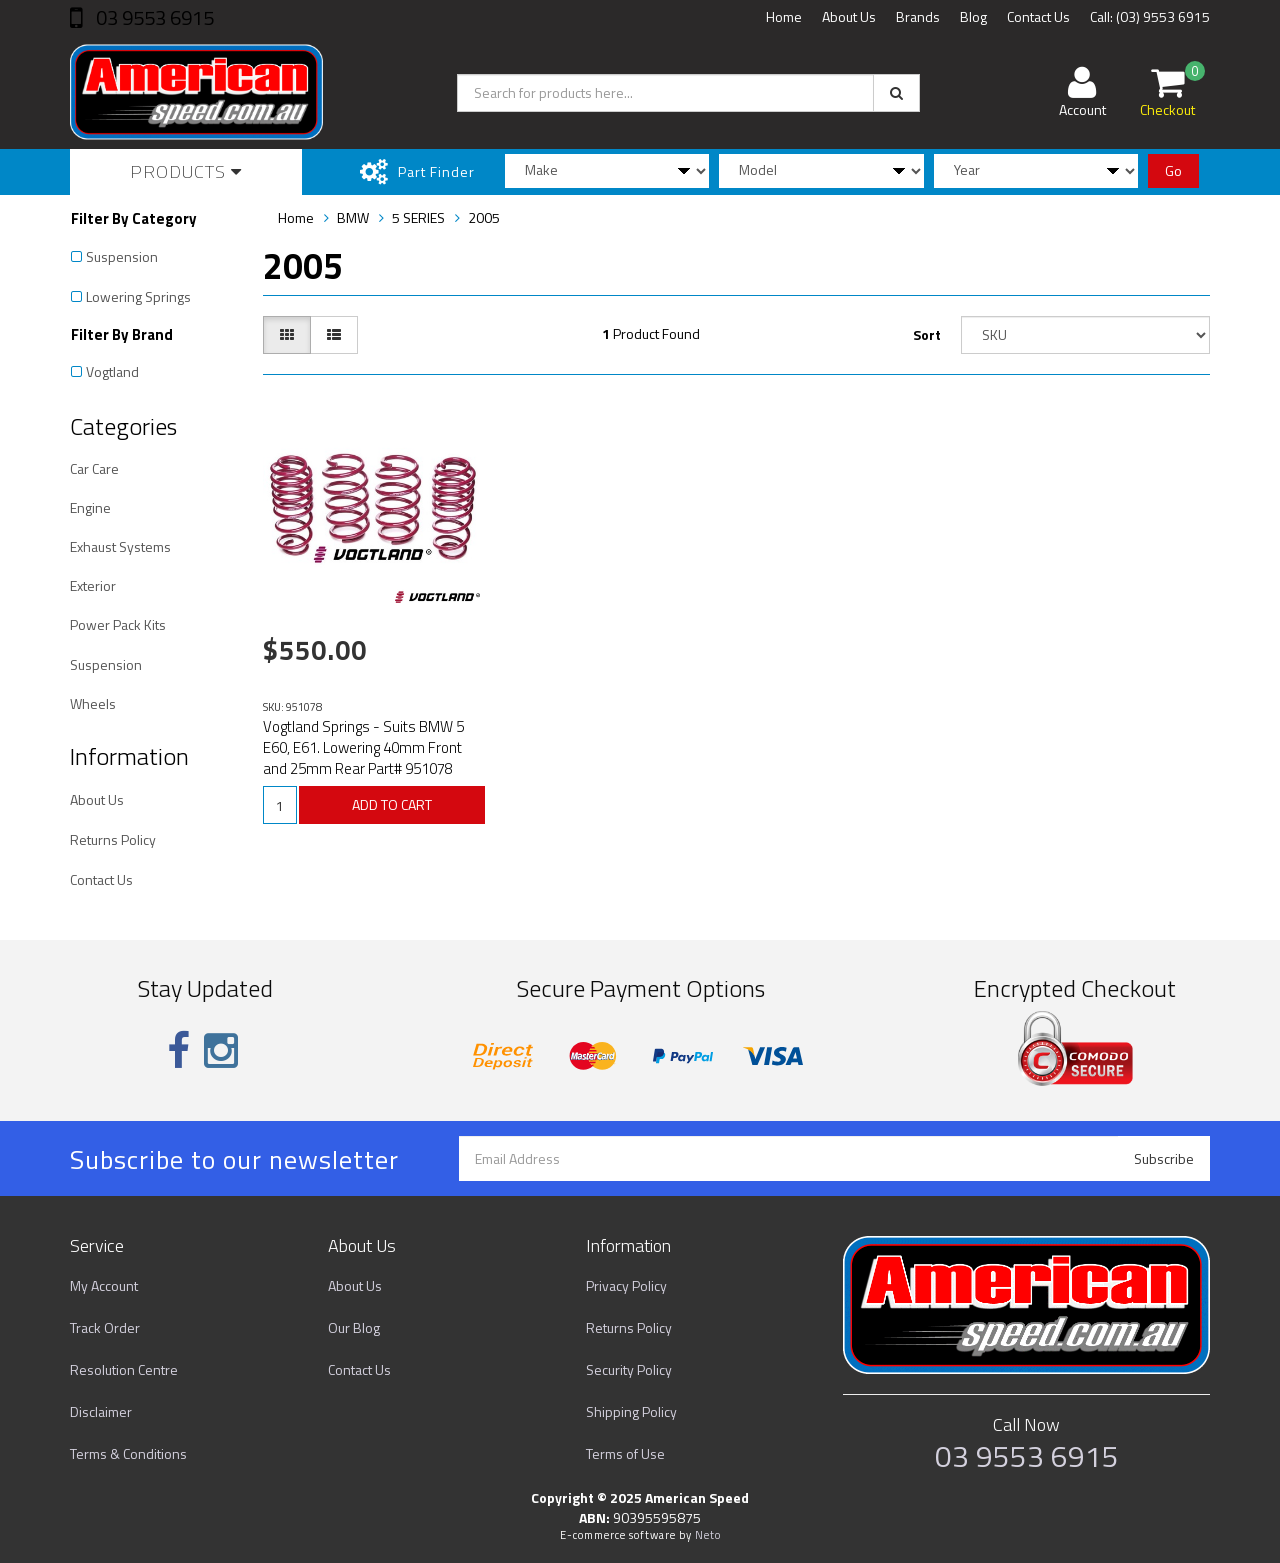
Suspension (122, 256)
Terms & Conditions (128, 1453)
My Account (104, 1285)
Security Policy (629, 1369)
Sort (927, 334)
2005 (484, 217)
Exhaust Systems (120, 546)
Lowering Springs (138, 296)
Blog (973, 16)
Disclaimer (101, 1411)
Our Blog (354, 1327)
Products (186, 171)
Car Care (94, 468)
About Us (849, 16)
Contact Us (1038, 16)
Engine (90, 507)
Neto (708, 1535)
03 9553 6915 (153, 17)
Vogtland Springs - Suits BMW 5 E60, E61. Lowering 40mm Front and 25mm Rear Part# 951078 (363, 747)
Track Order (105, 1327)
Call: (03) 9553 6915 (1150, 16)
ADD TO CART (392, 804)
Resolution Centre (124, 1369)
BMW (353, 217)
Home (784, 16)
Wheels (93, 703)
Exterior (93, 585)
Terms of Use (625, 1453)
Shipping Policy (631, 1411)
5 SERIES (418, 217)
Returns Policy (113, 839)
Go (1173, 170)
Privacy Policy (626, 1285)
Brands (918, 16)
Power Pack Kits (118, 624)
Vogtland (112, 371)
